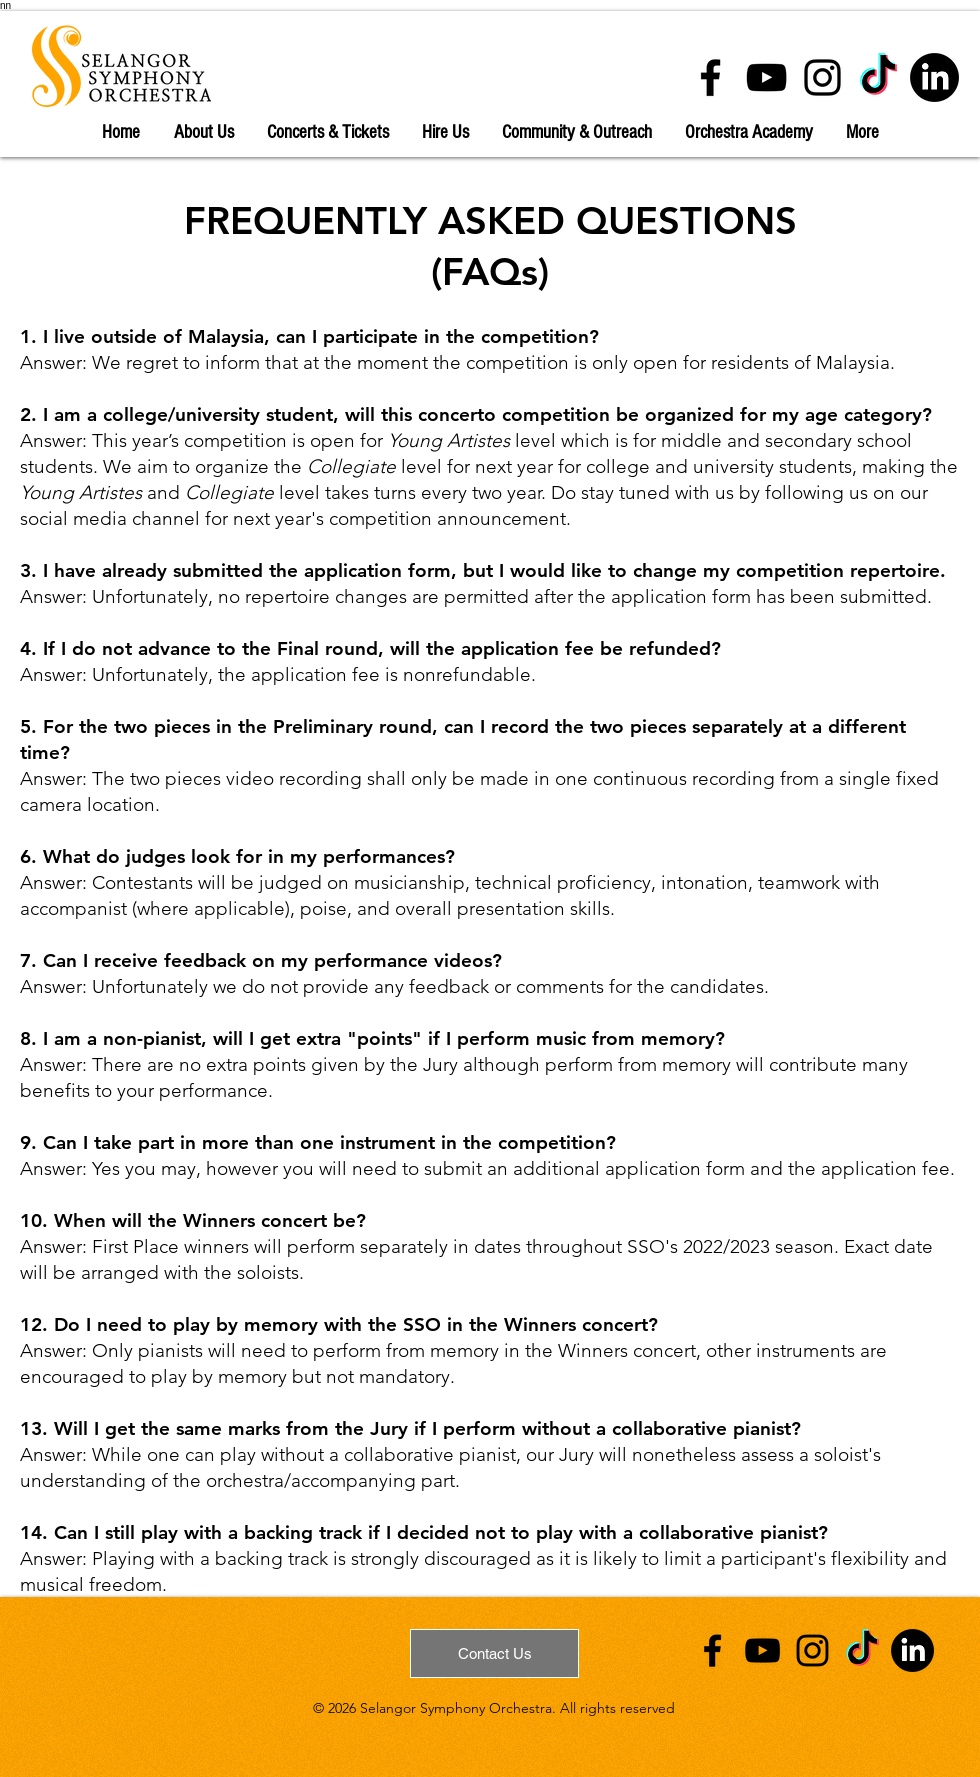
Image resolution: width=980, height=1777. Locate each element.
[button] (203, 133)
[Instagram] (822, 77)
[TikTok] (878, 77)
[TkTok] (862, 1650)
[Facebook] (710, 77)
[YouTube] (766, 77)
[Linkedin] (934, 77)
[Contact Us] (494, 1653)
